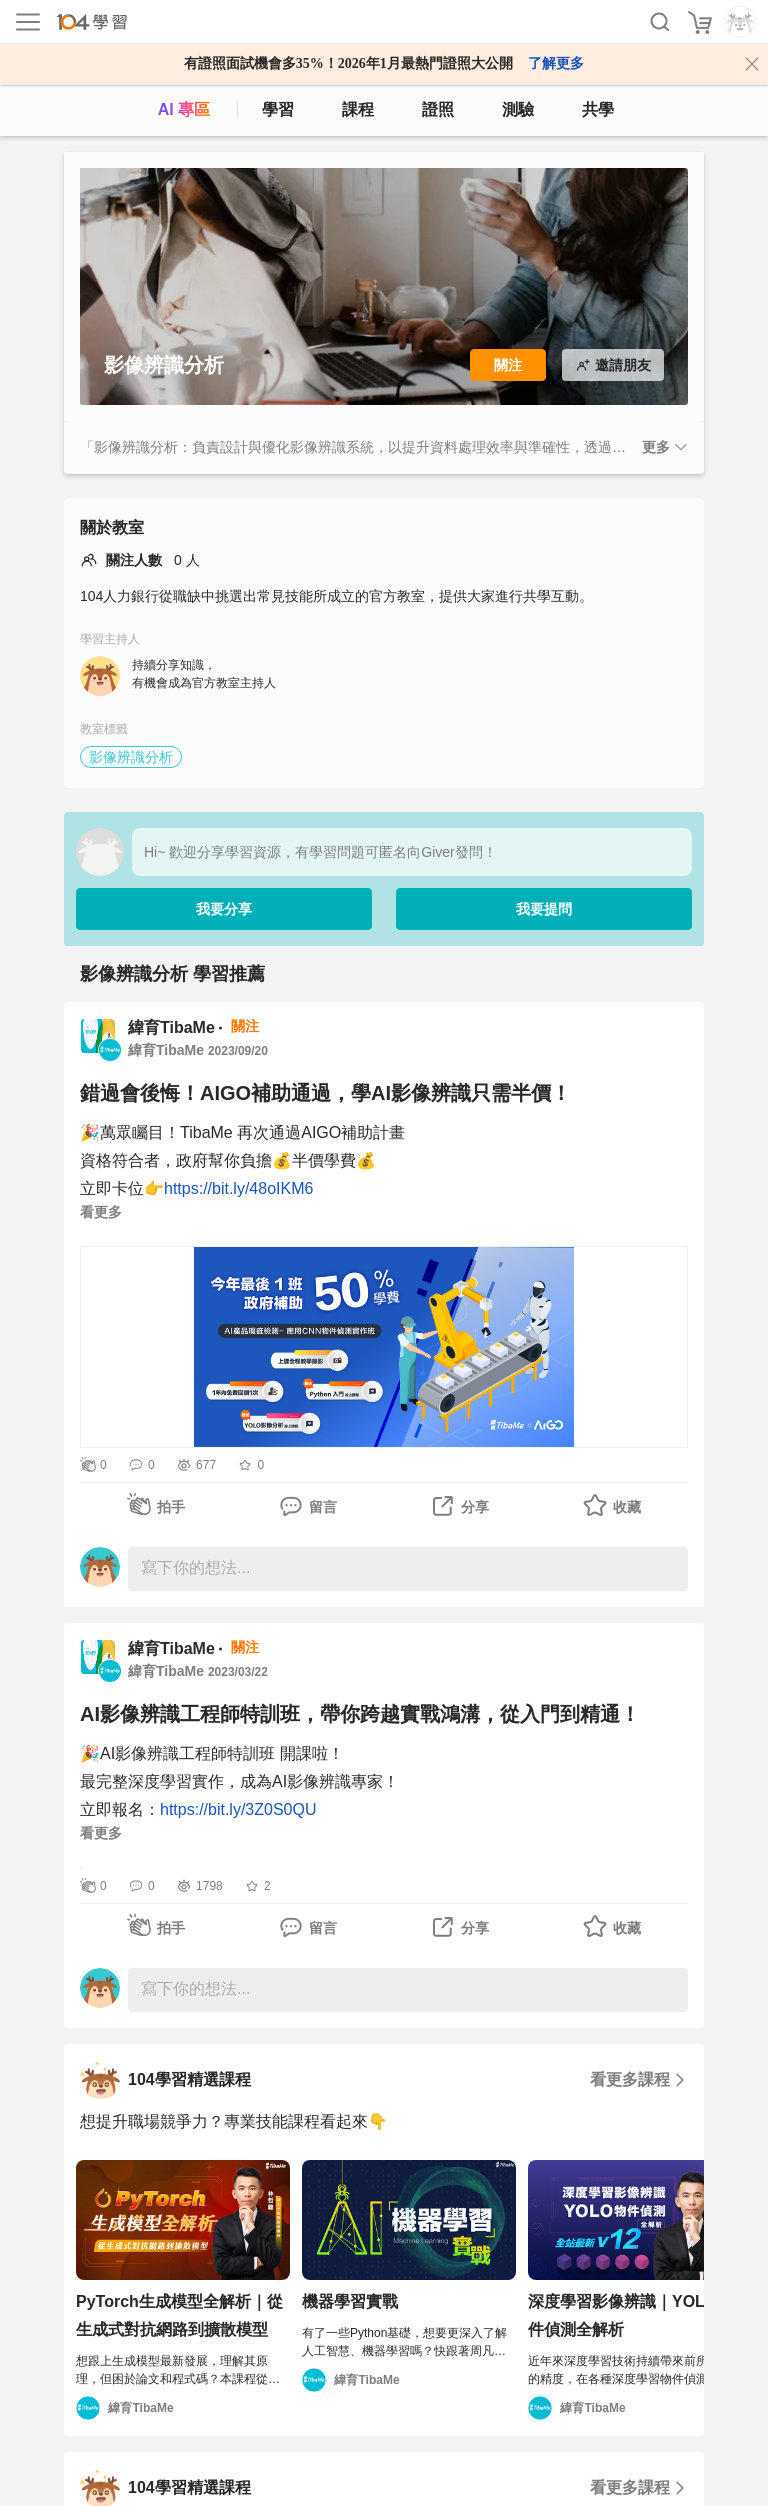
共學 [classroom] (598, 109)
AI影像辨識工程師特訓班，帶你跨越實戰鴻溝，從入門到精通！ (360, 1714)
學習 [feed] (278, 109)
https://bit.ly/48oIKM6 (238, 1188)
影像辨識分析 (131, 757)
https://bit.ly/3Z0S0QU (238, 1809)
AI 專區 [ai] (184, 109)
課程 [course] (358, 109)
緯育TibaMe (171, 1027)
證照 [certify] (438, 109)
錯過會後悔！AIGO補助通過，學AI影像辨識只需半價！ (325, 1093)
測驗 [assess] (518, 109)
